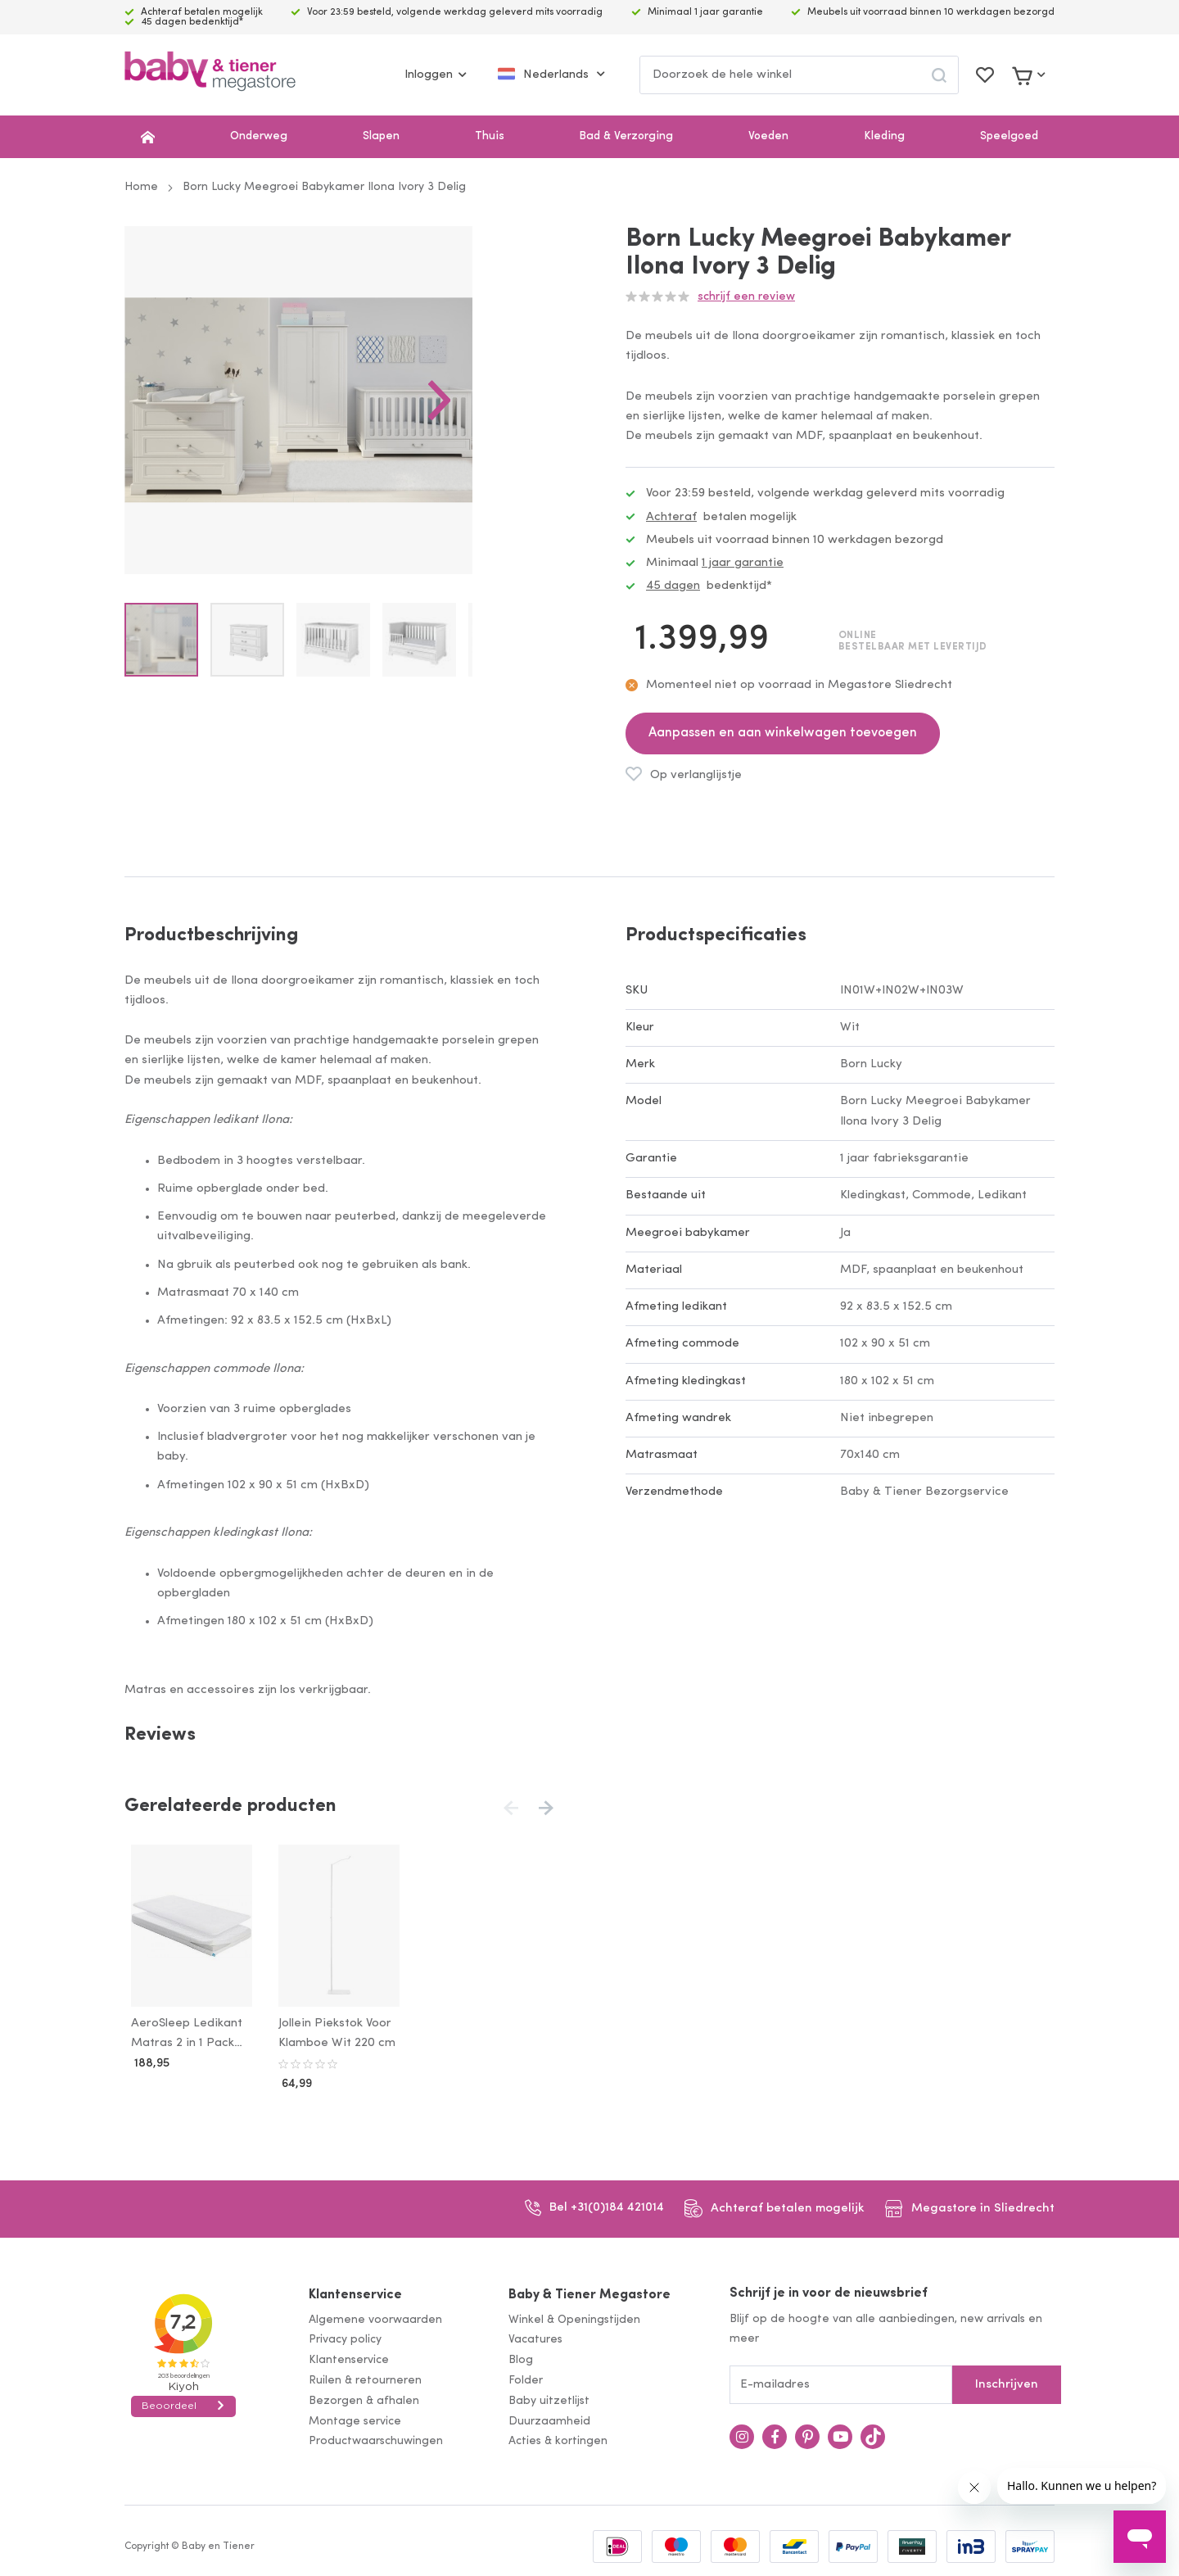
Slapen (381, 136)
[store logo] (210, 75)
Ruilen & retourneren (365, 2377)
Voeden (768, 136)
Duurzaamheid (549, 2418)
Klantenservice (355, 2291)
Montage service (355, 2418)
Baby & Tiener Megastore (589, 2291)
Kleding (884, 136)
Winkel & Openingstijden (574, 2317)
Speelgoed (1009, 136)
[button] (520, 440)
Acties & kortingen (558, 2439)
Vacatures (535, 2337)
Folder (525, 2377)
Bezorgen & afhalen (364, 2398)
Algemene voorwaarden (375, 2317)
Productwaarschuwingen (376, 2439)
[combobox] (799, 75)
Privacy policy (345, 2337)
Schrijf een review (746, 297)
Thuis (489, 136)
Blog (520, 2357)
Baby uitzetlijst (549, 2398)
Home (141, 187)
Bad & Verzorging (626, 136)
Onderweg (258, 136)
